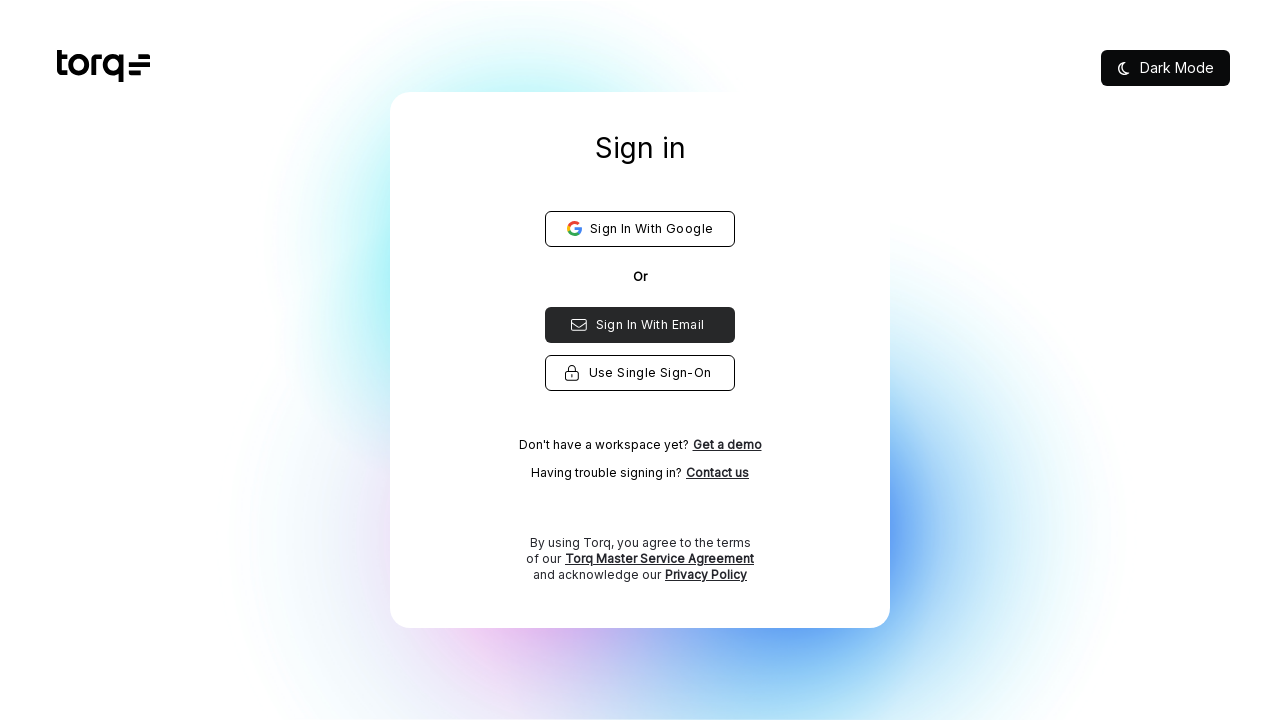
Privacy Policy (706, 574)
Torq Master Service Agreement (659, 558)
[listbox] (640, 390)
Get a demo (727, 444)
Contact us (717, 472)
